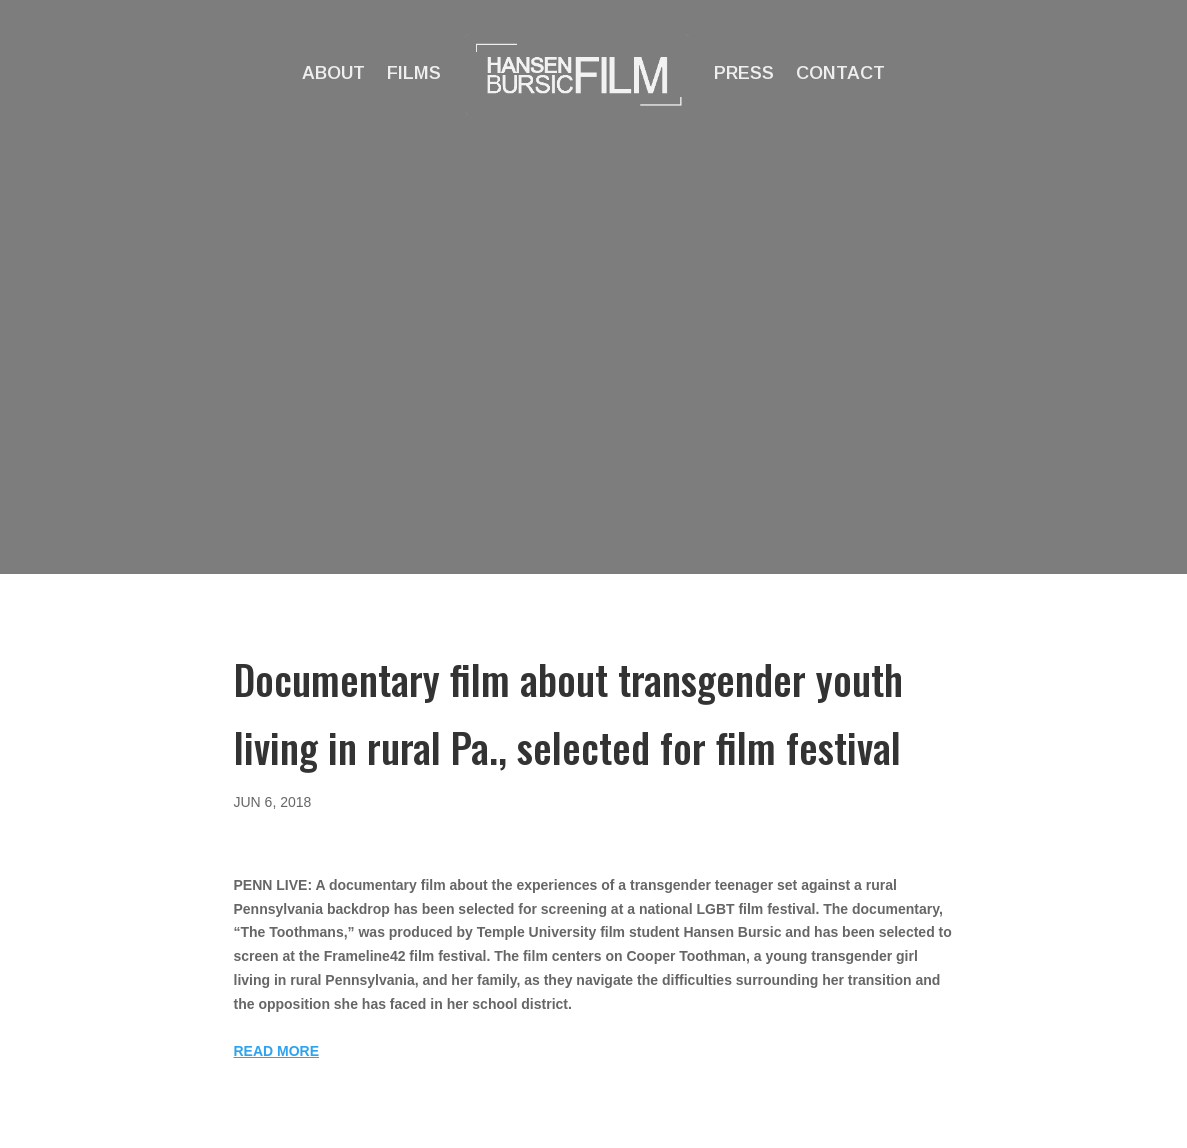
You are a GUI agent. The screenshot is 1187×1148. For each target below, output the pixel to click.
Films (414, 73)
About (333, 73)
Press (744, 73)
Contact (840, 73)
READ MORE (277, 1051)
